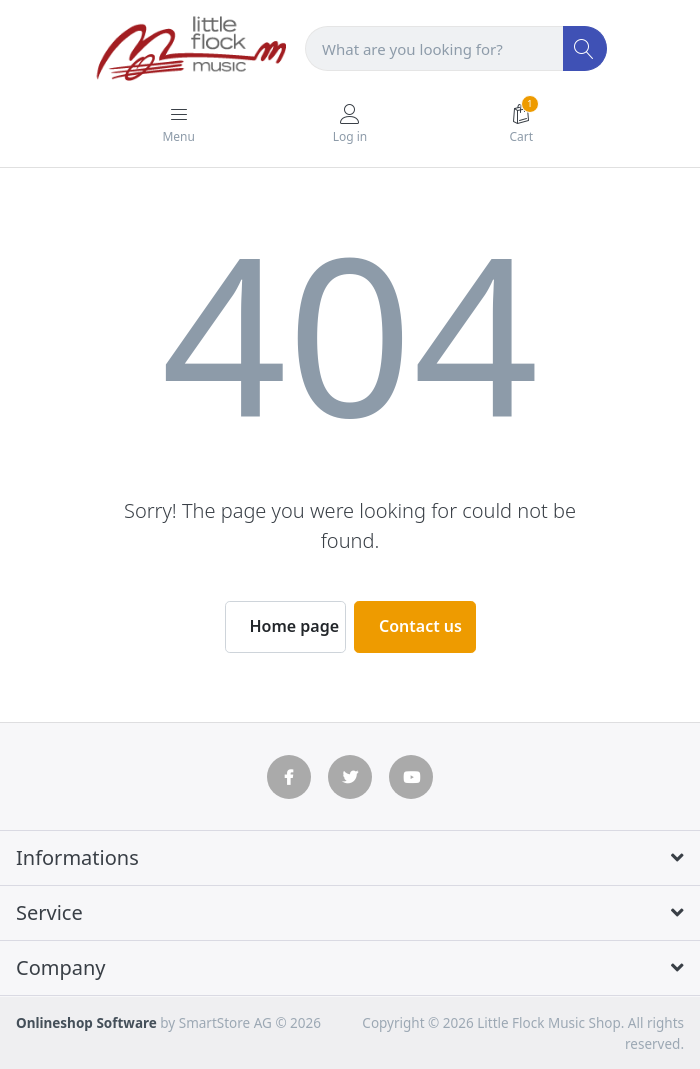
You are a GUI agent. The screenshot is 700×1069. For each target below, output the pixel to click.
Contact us (420, 626)
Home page (295, 626)
